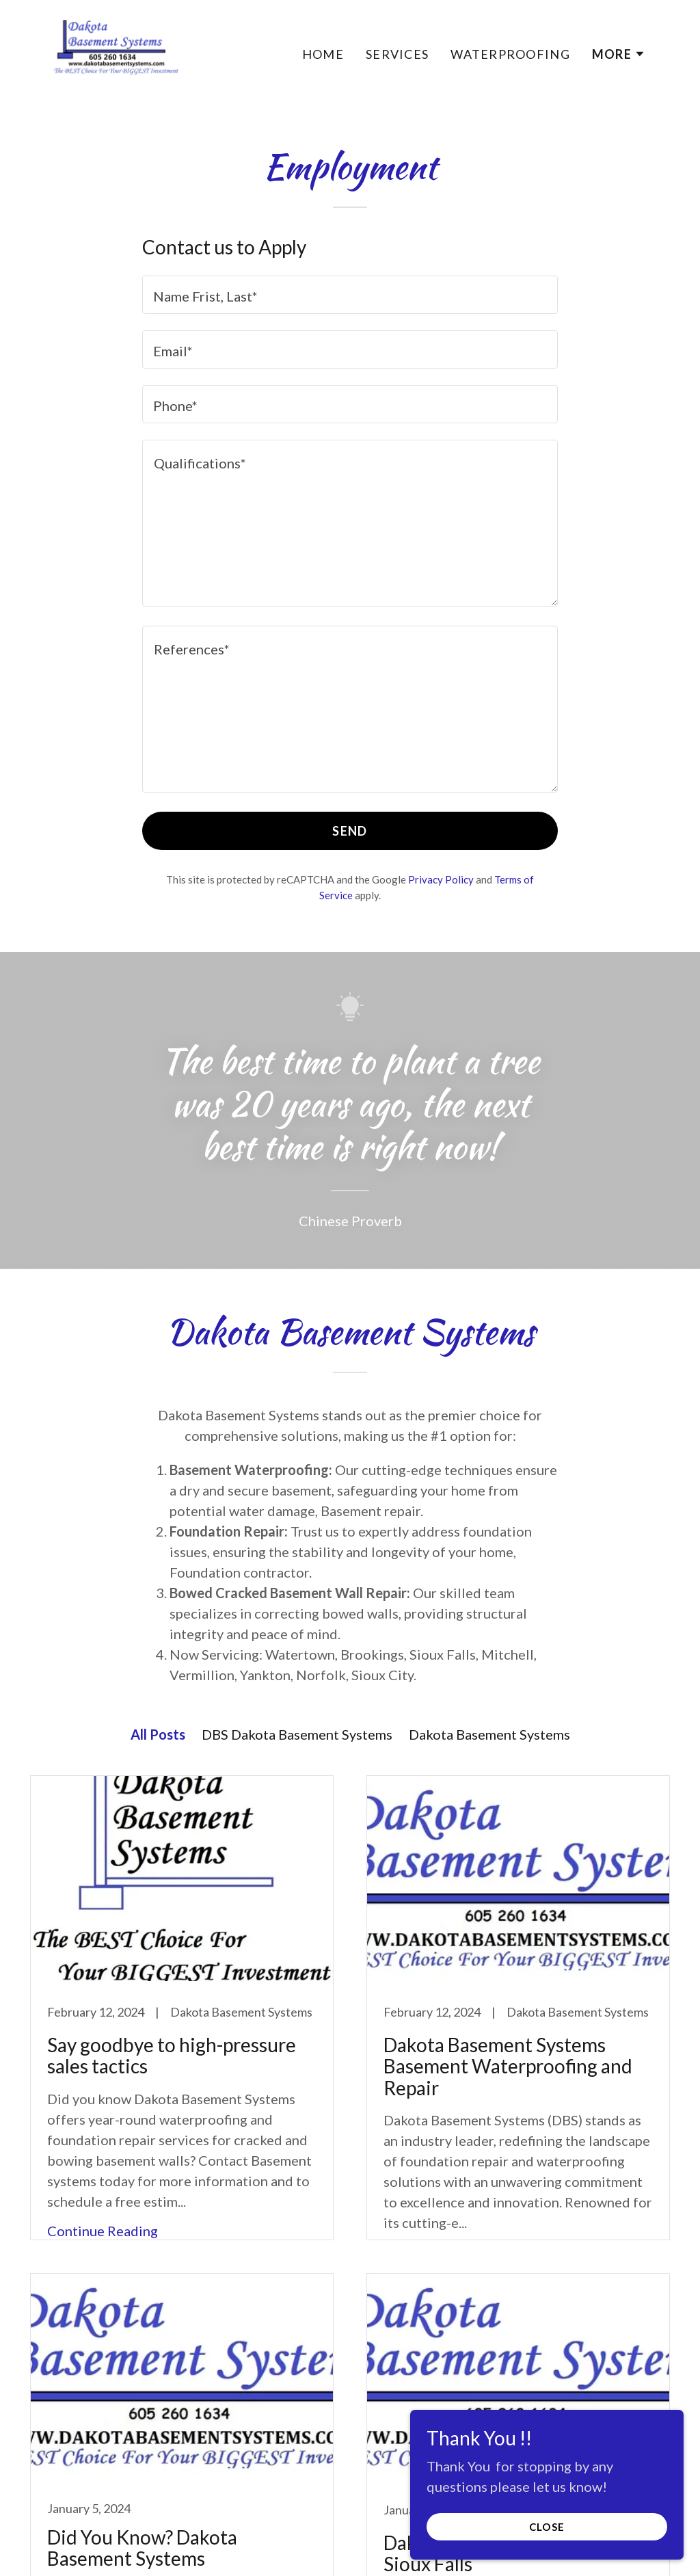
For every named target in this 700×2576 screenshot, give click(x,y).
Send (349, 830)
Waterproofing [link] (510, 54)
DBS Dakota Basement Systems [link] (297, 1734)
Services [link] (397, 54)
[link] (112, 50)
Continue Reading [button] (102, 2230)
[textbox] (350, 295)
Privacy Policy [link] (441, 879)
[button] (618, 54)
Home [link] (323, 54)
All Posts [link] (158, 1734)
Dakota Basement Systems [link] (489, 1734)
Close (546, 2527)
